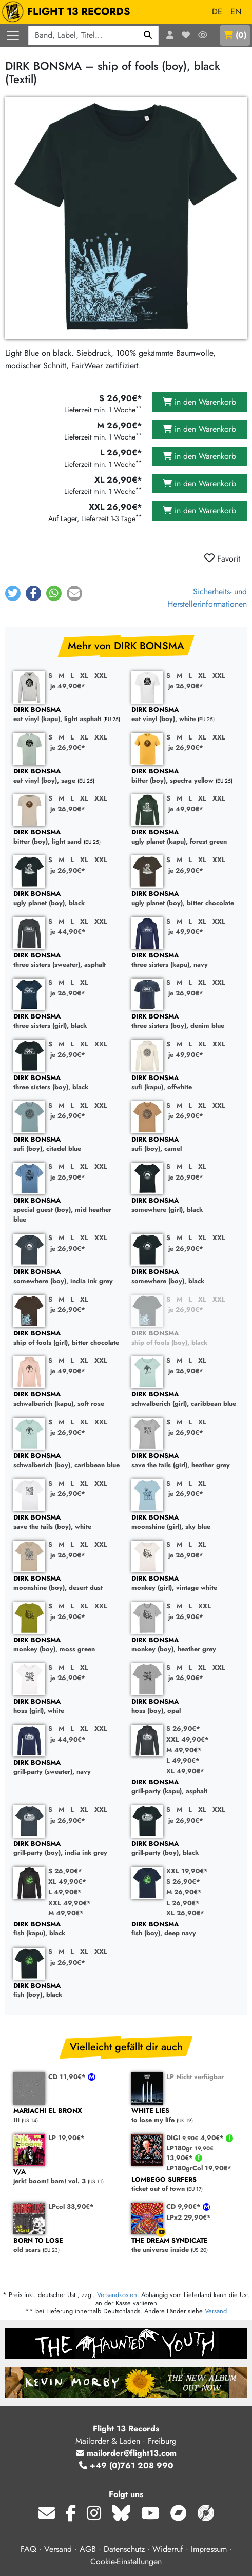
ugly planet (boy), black (67, 899)
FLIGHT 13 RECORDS (68, 12)
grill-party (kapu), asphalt (185, 1787)
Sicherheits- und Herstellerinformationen (207, 598)
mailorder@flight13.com (126, 2453)
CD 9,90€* (184, 2206)
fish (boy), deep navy (185, 1929)
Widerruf (167, 2549)
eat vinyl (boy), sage (67, 776)
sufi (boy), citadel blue (67, 1144)
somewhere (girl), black (185, 1205)
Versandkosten (117, 2295)
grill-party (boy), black (185, 1849)
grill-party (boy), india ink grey (67, 1849)
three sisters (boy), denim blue (185, 1021)
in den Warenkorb (199, 402)
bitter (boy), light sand (67, 837)
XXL (100, 676)
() (235, 35)
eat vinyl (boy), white (185, 715)
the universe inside (185, 2245)
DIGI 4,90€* (196, 2138)
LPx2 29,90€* (188, 2217)
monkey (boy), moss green (67, 1645)
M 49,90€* (184, 1750)
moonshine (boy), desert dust (67, 1583)
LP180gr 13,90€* (190, 2153)
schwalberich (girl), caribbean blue (185, 1399)
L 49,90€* (183, 1760)
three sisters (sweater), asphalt (67, 960)
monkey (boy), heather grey (185, 1645)
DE (217, 11)
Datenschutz (124, 2549)
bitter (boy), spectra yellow (185, 776)
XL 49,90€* (185, 1771)
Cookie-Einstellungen (126, 2561)
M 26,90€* (184, 1892)
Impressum (209, 2549)
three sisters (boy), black (67, 1083)
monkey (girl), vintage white (185, 1583)
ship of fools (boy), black (185, 1338)
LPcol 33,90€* (71, 2206)
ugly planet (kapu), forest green (185, 837)
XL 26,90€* (185, 1913)
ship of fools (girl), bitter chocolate (67, 1338)
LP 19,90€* (66, 2138)
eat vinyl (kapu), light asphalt (67, 715)
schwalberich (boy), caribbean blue (67, 1461)
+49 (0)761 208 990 (126, 2465)
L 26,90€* (183, 1903)
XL (84, 676)
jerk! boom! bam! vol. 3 (67, 2177)
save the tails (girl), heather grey (185, 1461)
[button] (13, 593)
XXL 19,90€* (187, 1871)
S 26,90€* (183, 1728)
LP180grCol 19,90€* (198, 2168)
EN (235, 11)
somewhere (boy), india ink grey (67, 1277)
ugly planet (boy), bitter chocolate (185, 899)
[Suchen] (148, 35)
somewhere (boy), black (185, 1277)
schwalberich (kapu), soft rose (67, 1399)
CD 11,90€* (68, 2077)
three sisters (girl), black (67, 1021)
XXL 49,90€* (187, 1739)
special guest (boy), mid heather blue (67, 1210)
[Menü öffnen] (13, 35)
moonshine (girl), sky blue (185, 1522)
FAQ (28, 2549)
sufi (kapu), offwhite (185, 1083)
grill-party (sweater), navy (67, 1767)
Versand (216, 2311)
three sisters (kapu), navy (185, 960)
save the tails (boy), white (67, 1522)
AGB (88, 2549)
